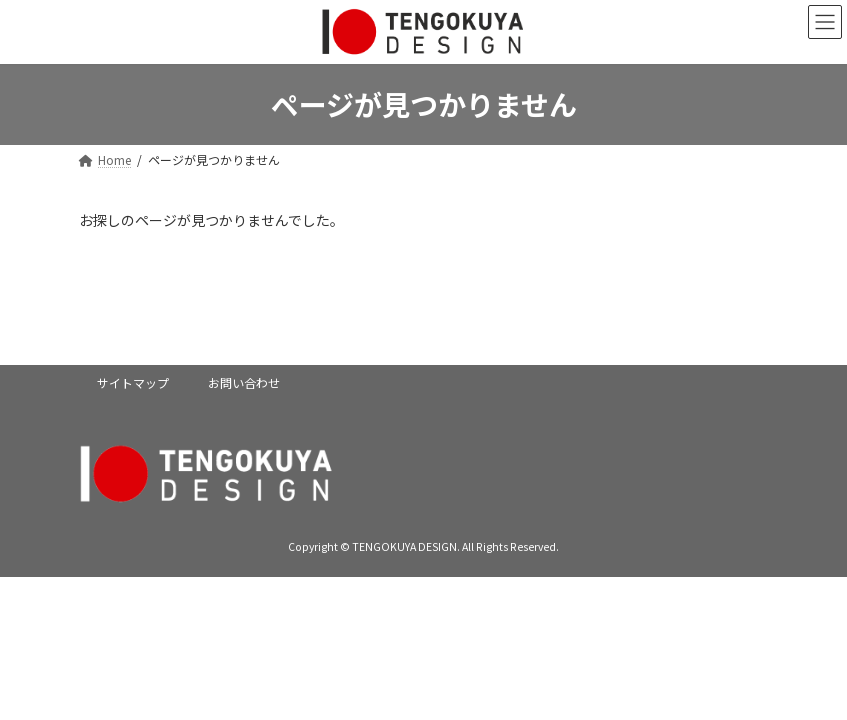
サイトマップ (133, 382)
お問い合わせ (244, 382)
